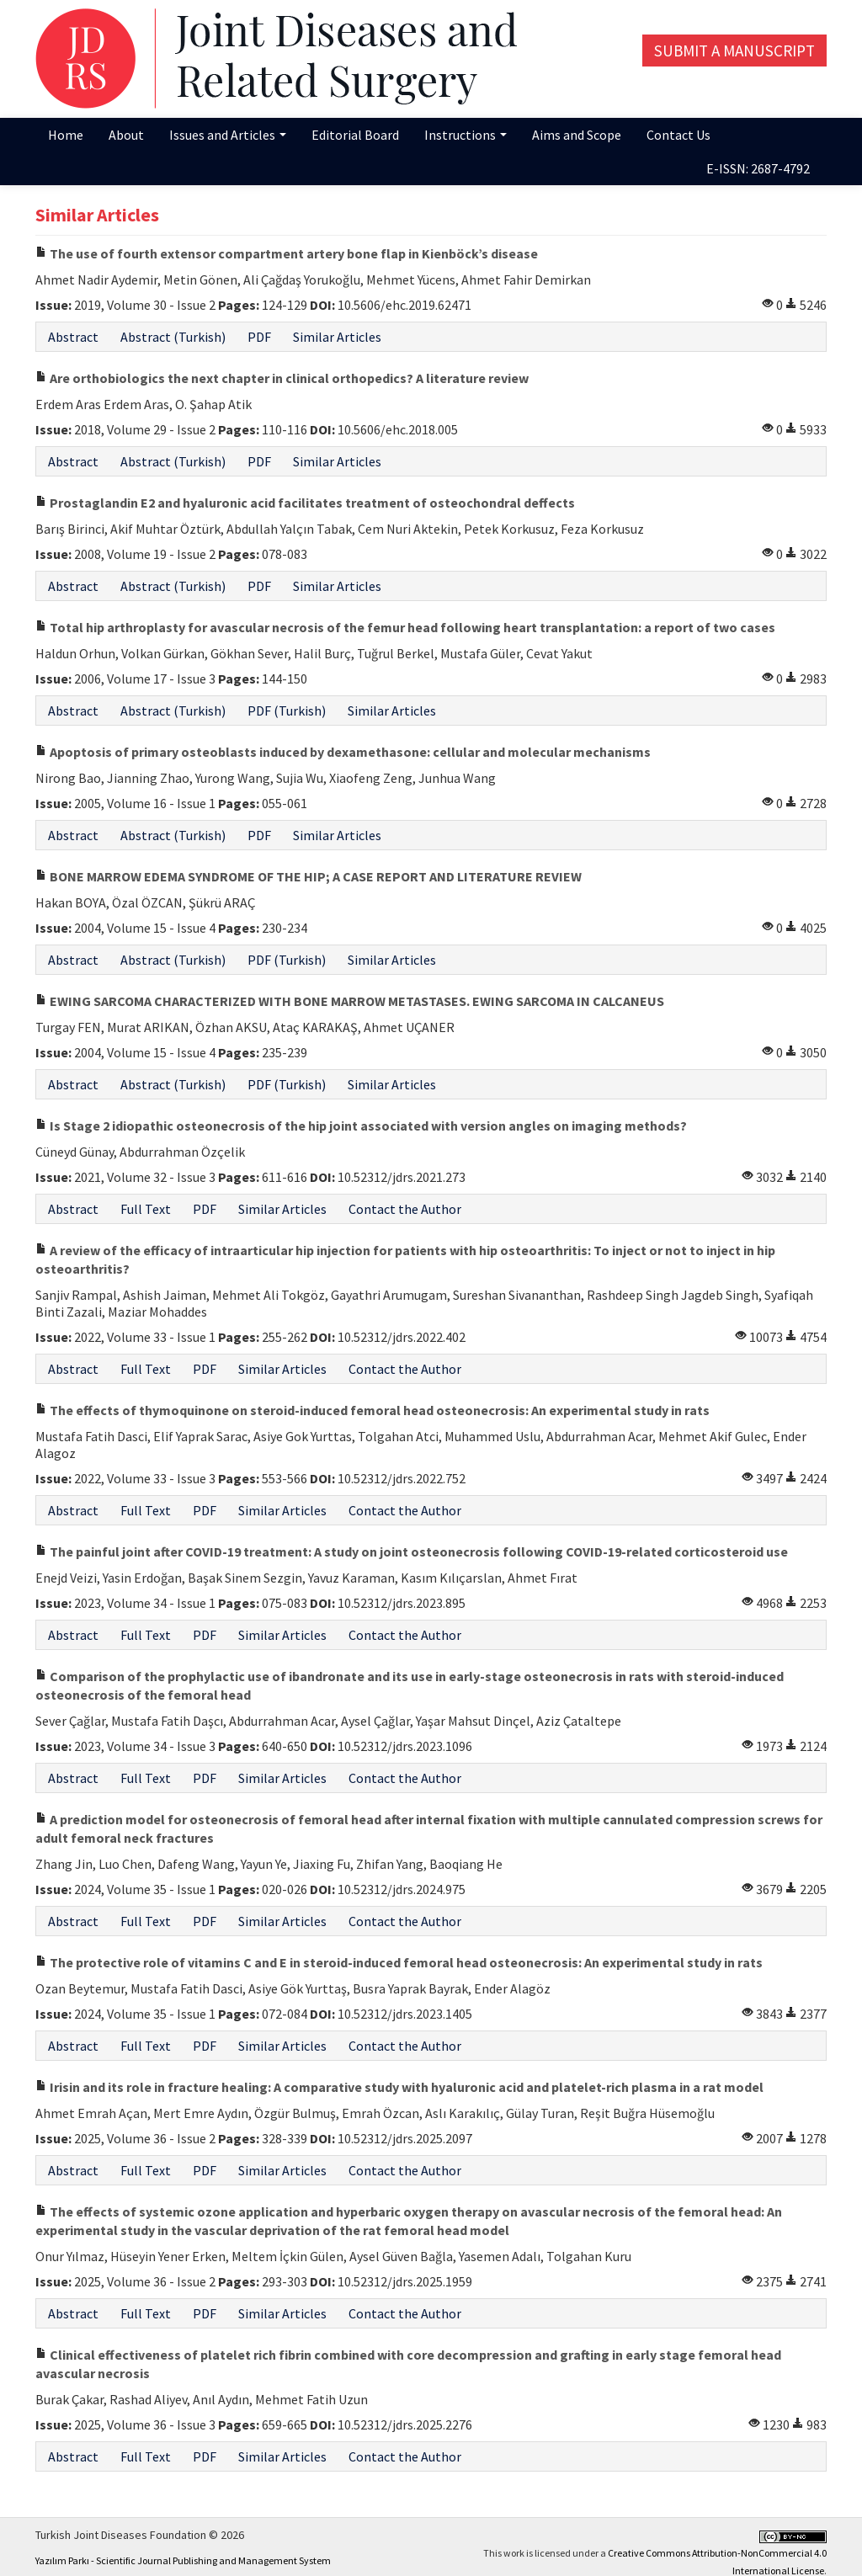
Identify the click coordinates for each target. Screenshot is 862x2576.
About (126, 134)
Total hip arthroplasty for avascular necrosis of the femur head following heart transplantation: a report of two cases (405, 627)
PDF (259, 336)
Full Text (145, 1208)
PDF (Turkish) (286, 710)
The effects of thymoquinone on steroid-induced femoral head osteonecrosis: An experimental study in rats (372, 1410)
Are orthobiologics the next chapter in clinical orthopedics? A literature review (282, 378)
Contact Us (678, 134)
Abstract (73, 336)
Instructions (465, 134)
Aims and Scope (576, 134)
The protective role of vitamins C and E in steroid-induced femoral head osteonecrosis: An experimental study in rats (399, 1962)
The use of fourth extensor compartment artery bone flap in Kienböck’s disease (286, 253)
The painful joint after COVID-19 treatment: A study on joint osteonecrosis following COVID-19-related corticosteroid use (411, 1551)
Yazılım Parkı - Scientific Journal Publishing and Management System (183, 2560)
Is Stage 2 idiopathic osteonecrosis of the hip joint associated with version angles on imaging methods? (361, 1125)
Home (65, 134)
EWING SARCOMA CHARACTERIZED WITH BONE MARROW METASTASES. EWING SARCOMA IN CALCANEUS (349, 1001)
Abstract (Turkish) (173, 336)
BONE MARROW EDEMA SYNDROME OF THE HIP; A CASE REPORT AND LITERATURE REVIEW (308, 876)
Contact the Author (405, 1208)
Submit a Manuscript (734, 50)
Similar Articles (337, 336)
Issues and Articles (227, 134)
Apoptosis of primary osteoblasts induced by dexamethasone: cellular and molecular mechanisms (343, 751)
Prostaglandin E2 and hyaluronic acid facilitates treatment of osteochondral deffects (305, 502)
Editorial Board (355, 134)
